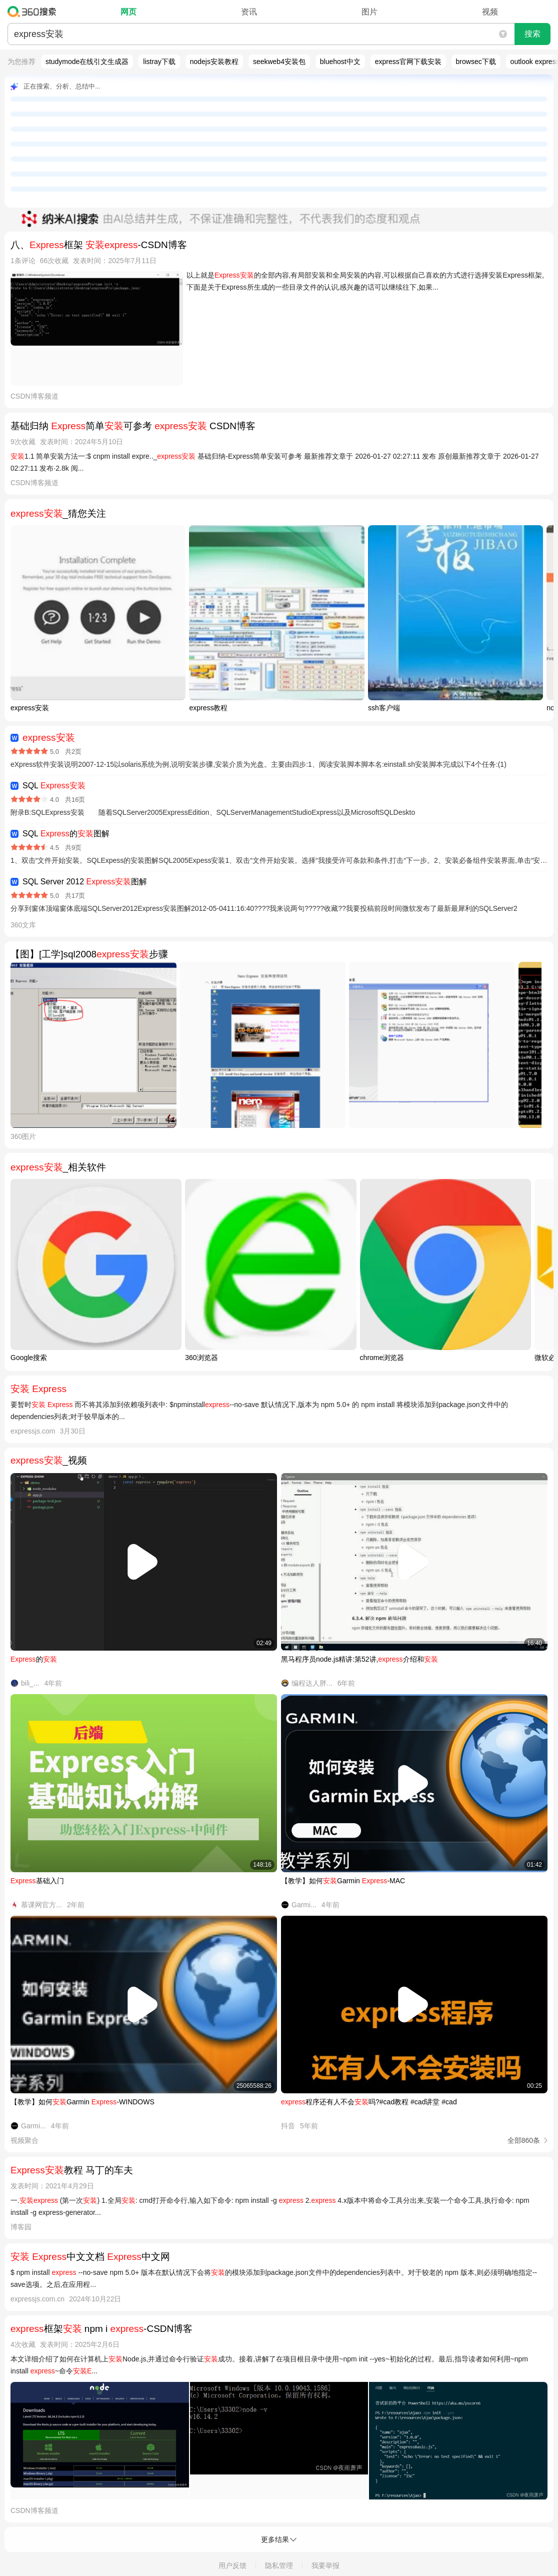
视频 (490, 12)
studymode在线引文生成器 (87, 62)
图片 (370, 12)
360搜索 (34, 12)
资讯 (249, 12)
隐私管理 (279, 2565)
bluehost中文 (340, 62)
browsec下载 (476, 62)
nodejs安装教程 (214, 62)
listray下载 (159, 62)
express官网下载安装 (408, 62)
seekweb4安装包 (279, 62)
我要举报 (326, 2565)
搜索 (532, 34)
